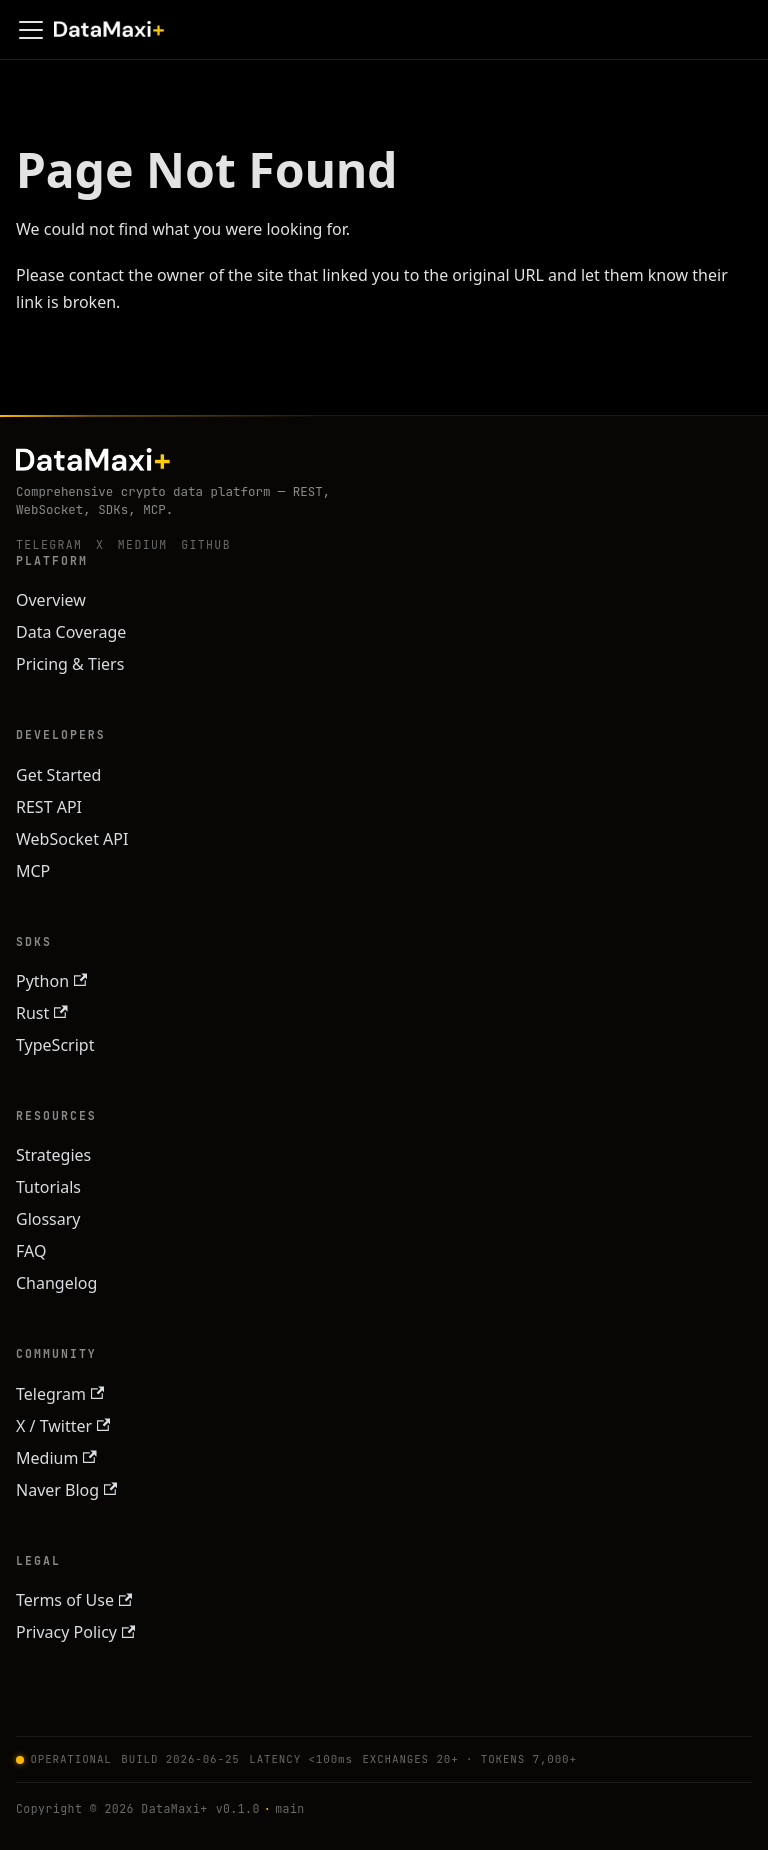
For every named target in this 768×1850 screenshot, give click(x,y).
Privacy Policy (75, 1632)
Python (51, 981)
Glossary (48, 1219)
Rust (42, 1013)
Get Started (58, 775)
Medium (143, 544)
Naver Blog (66, 1490)
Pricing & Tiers (70, 664)
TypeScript (55, 1045)
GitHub (206, 544)
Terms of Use (74, 1600)
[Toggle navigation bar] (31, 30)
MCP (33, 871)
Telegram (49, 544)
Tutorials (48, 1187)
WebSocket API (72, 839)
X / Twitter (63, 1426)
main (289, 1808)
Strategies (53, 1155)
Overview (51, 600)
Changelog (56, 1283)
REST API (49, 807)
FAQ (31, 1251)
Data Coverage (71, 632)
